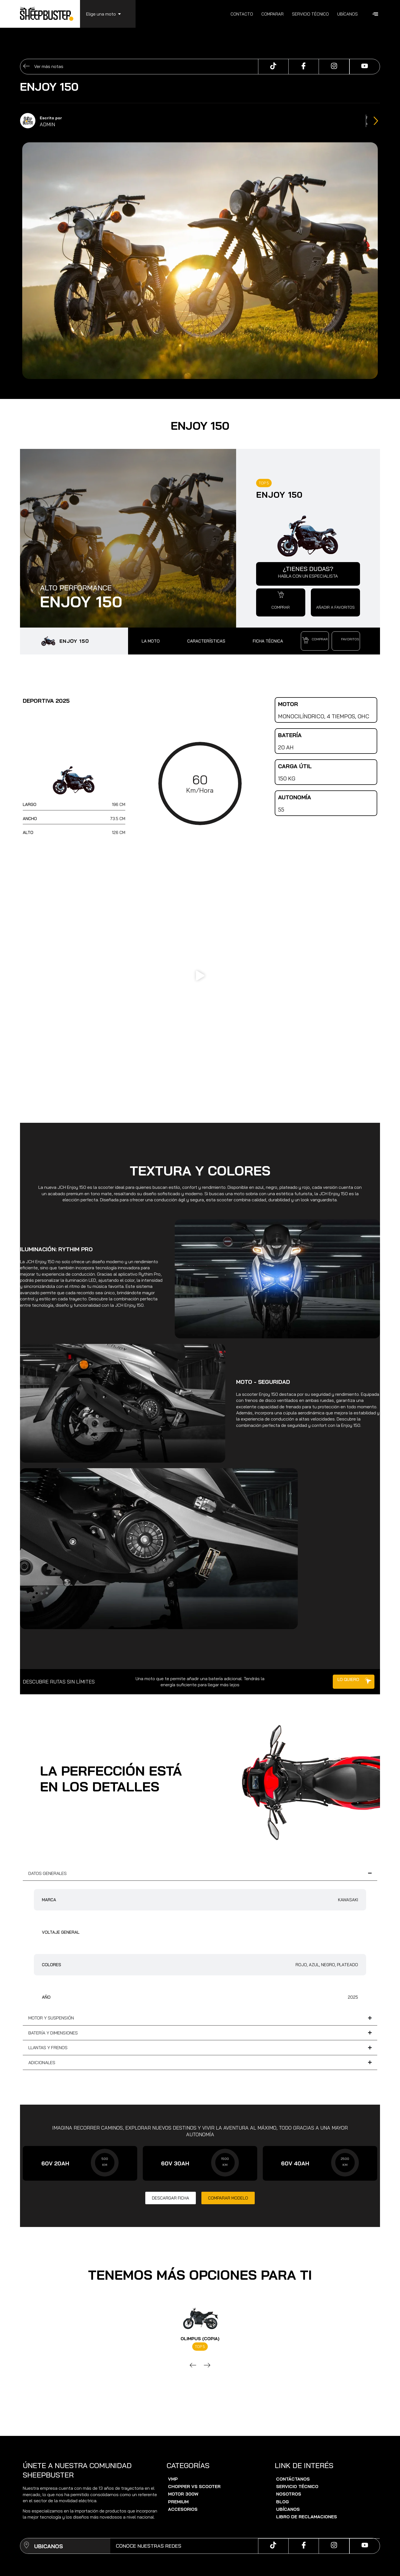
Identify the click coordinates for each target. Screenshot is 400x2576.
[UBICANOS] (26, 2546)
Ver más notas (48, 66)
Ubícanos (347, 14)
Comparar (272, 14)
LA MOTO (151, 641)
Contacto (242, 14)
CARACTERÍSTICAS (206, 641)
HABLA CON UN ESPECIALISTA (308, 576)
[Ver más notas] (26, 67)
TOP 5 (264, 483)
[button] (280, 594)
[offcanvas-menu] (375, 14)
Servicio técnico (310, 14)
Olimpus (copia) (200, 2338)
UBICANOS (48, 2546)
